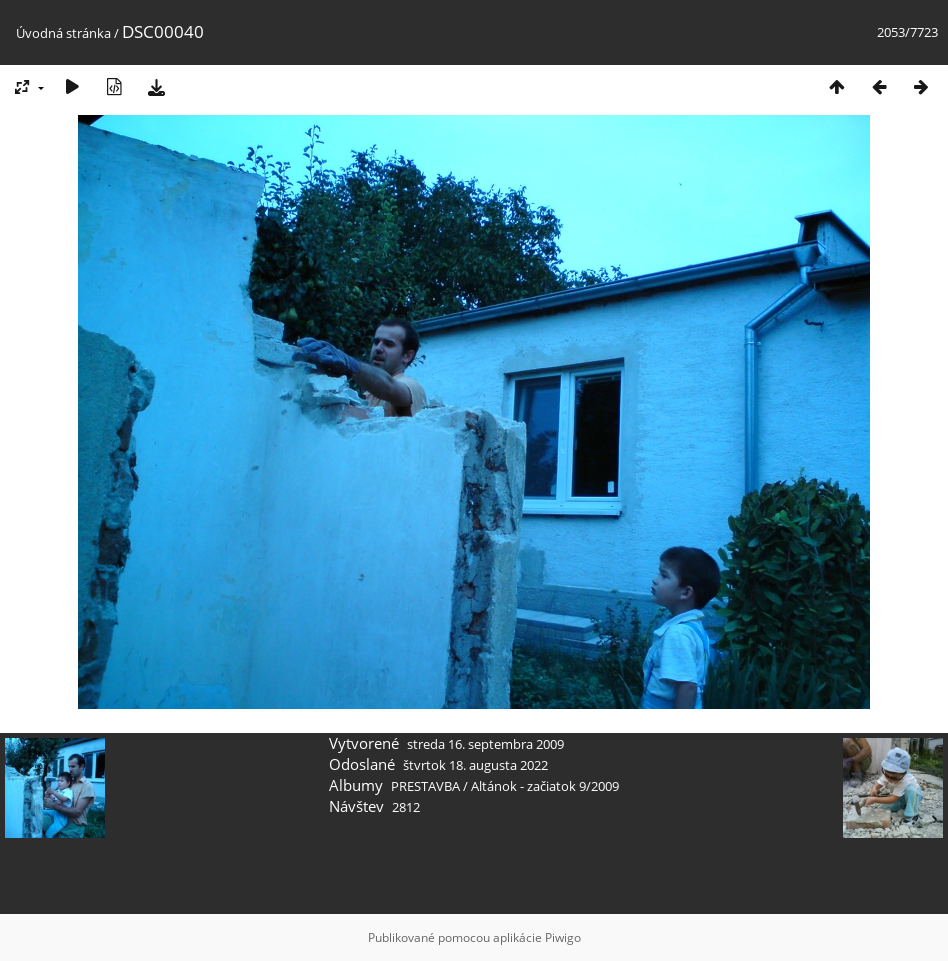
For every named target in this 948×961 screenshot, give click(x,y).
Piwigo (563, 937)
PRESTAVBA (427, 786)
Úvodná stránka (63, 33)
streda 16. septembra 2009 (485, 744)
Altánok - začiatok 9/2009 (545, 786)
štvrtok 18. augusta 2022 (475, 765)
